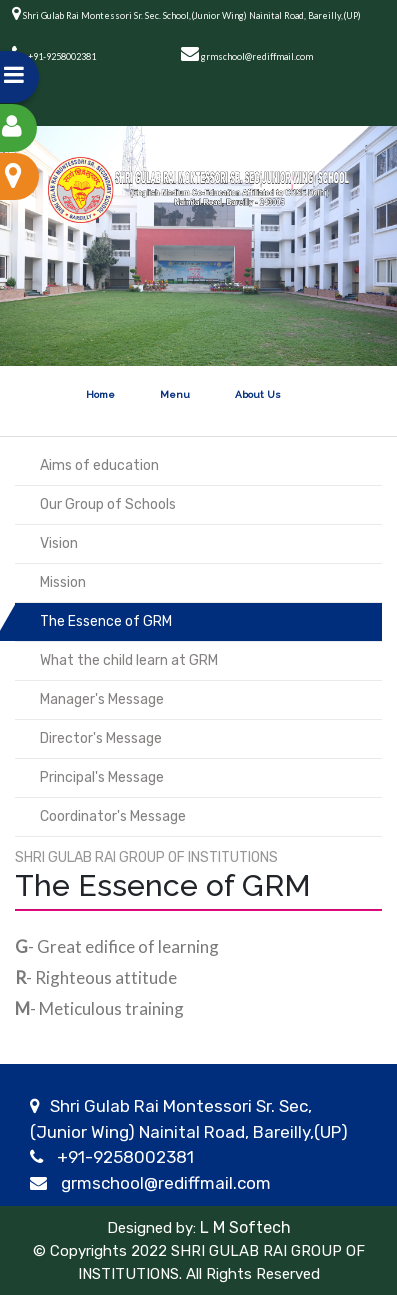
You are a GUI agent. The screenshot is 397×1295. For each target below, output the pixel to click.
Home (100, 394)
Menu (175, 394)
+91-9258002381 (125, 1157)
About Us (258, 394)
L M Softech (243, 1227)
